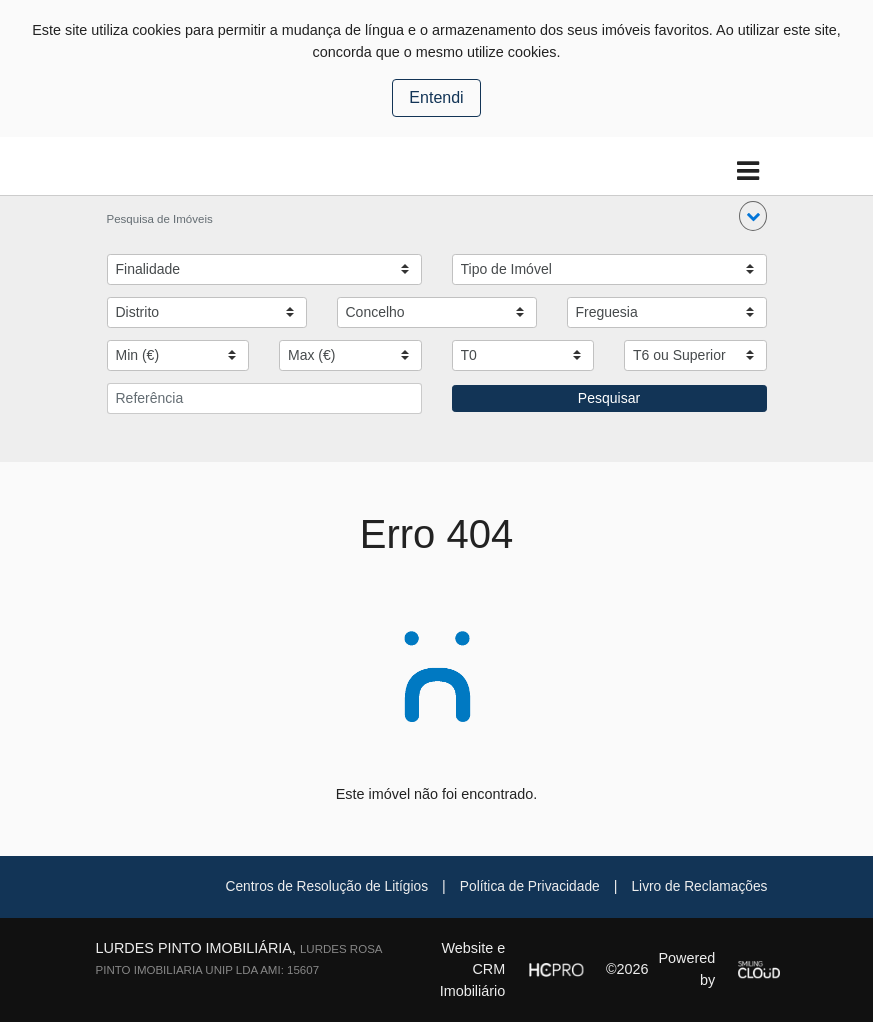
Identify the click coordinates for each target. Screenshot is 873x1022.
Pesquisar (609, 398)
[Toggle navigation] (748, 171)
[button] (753, 216)
